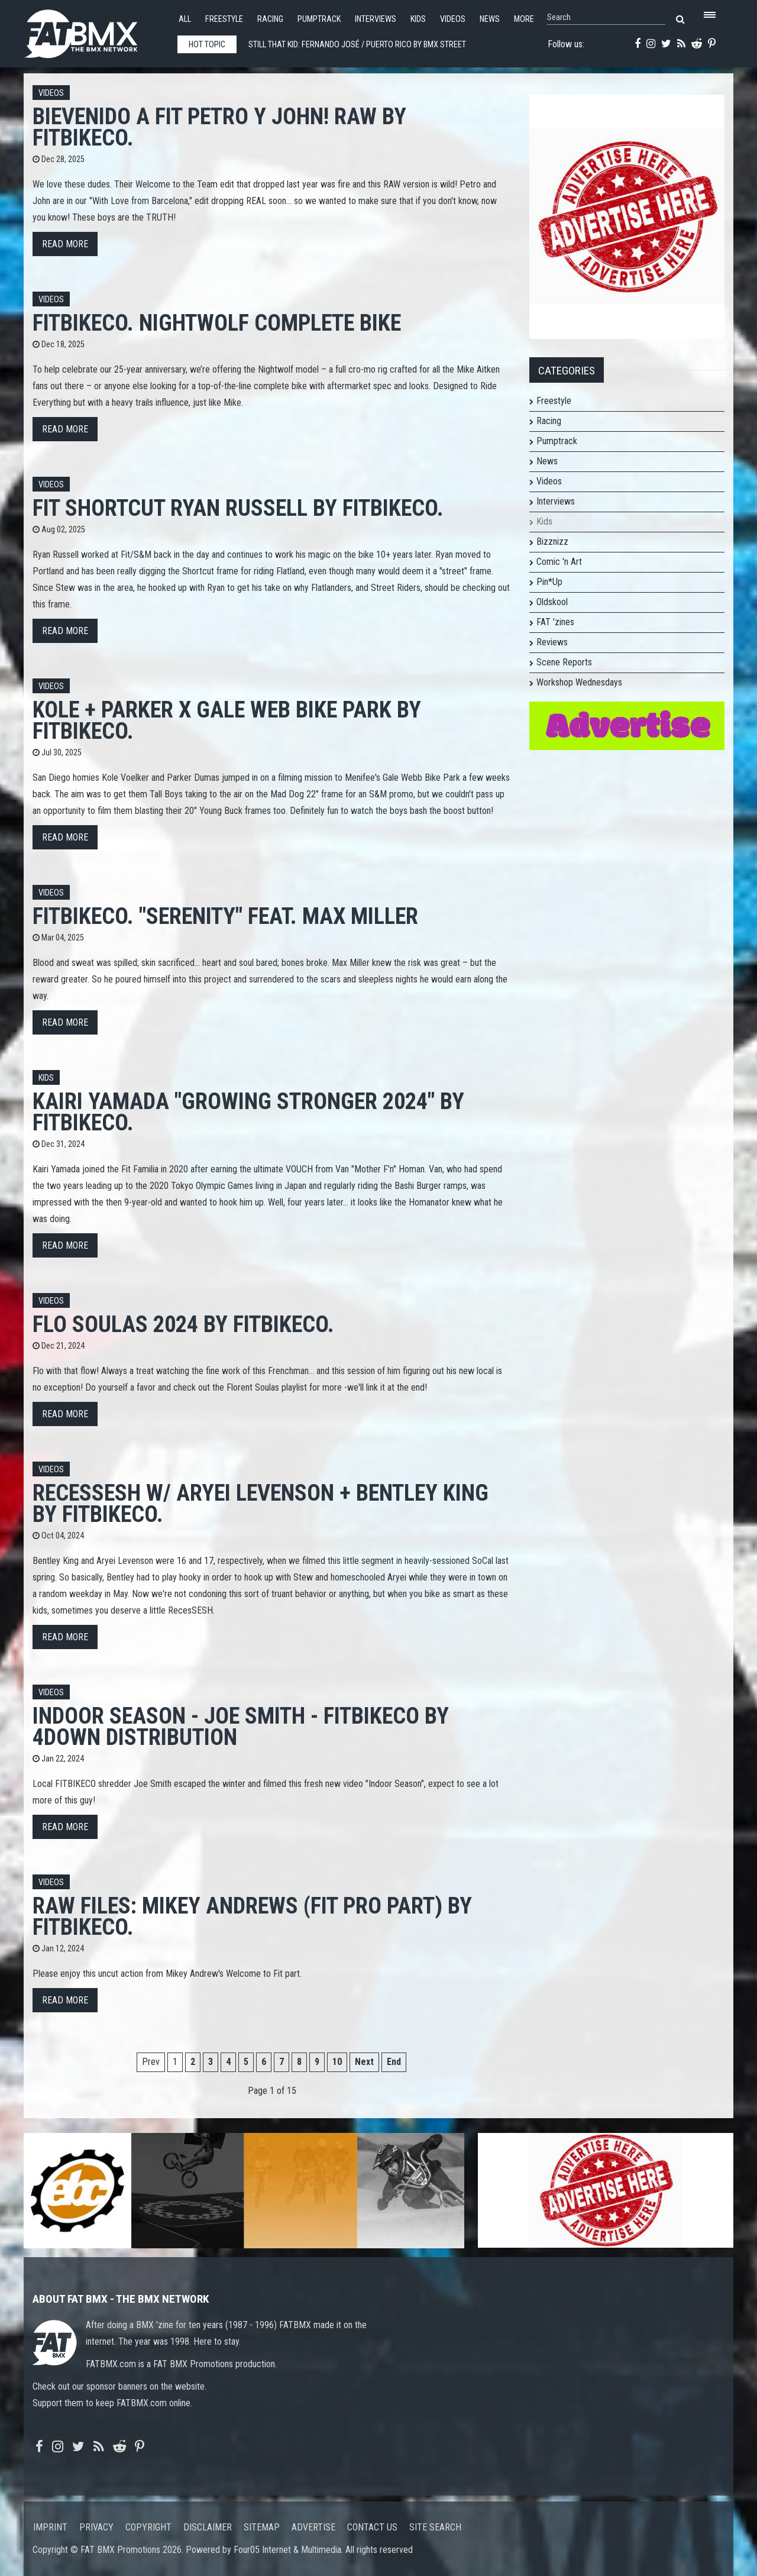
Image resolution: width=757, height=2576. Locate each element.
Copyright (148, 2527)
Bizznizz (552, 541)
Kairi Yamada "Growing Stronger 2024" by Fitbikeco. (248, 1112)
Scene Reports (564, 662)
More (524, 19)
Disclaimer (207, 2527)
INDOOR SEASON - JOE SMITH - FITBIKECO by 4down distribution (241, 1726)
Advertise (313, 2527)
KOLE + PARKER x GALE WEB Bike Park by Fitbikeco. (227, 720)
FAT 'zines (555, 622)
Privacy (96, 2527)
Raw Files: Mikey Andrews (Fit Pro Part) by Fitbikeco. (252, 1916)
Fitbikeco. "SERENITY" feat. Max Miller (225, 916)
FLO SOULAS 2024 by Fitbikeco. (183, 1324)
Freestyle (224, 19)
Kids (418, 19)
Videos (452, 19)
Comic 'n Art (559, 561)
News (490, 19)
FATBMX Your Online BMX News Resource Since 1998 (95, 30)
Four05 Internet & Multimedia (287, 2549)
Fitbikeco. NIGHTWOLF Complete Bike (217, 322)
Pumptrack (319, 19)
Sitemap (262, 2527)
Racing (270, 19)
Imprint (50, 2527)
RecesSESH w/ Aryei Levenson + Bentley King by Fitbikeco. (261, 1503)
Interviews (375, 19)
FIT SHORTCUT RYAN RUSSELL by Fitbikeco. (238, 507)
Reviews (552, 642)
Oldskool (552, 601)
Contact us (372, 2527)
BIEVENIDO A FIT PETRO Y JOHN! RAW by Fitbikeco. (219, 127)
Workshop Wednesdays (579, 682)
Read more (65, 244)
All (185, 19)
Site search (435, 2527)
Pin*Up (549, 581)
